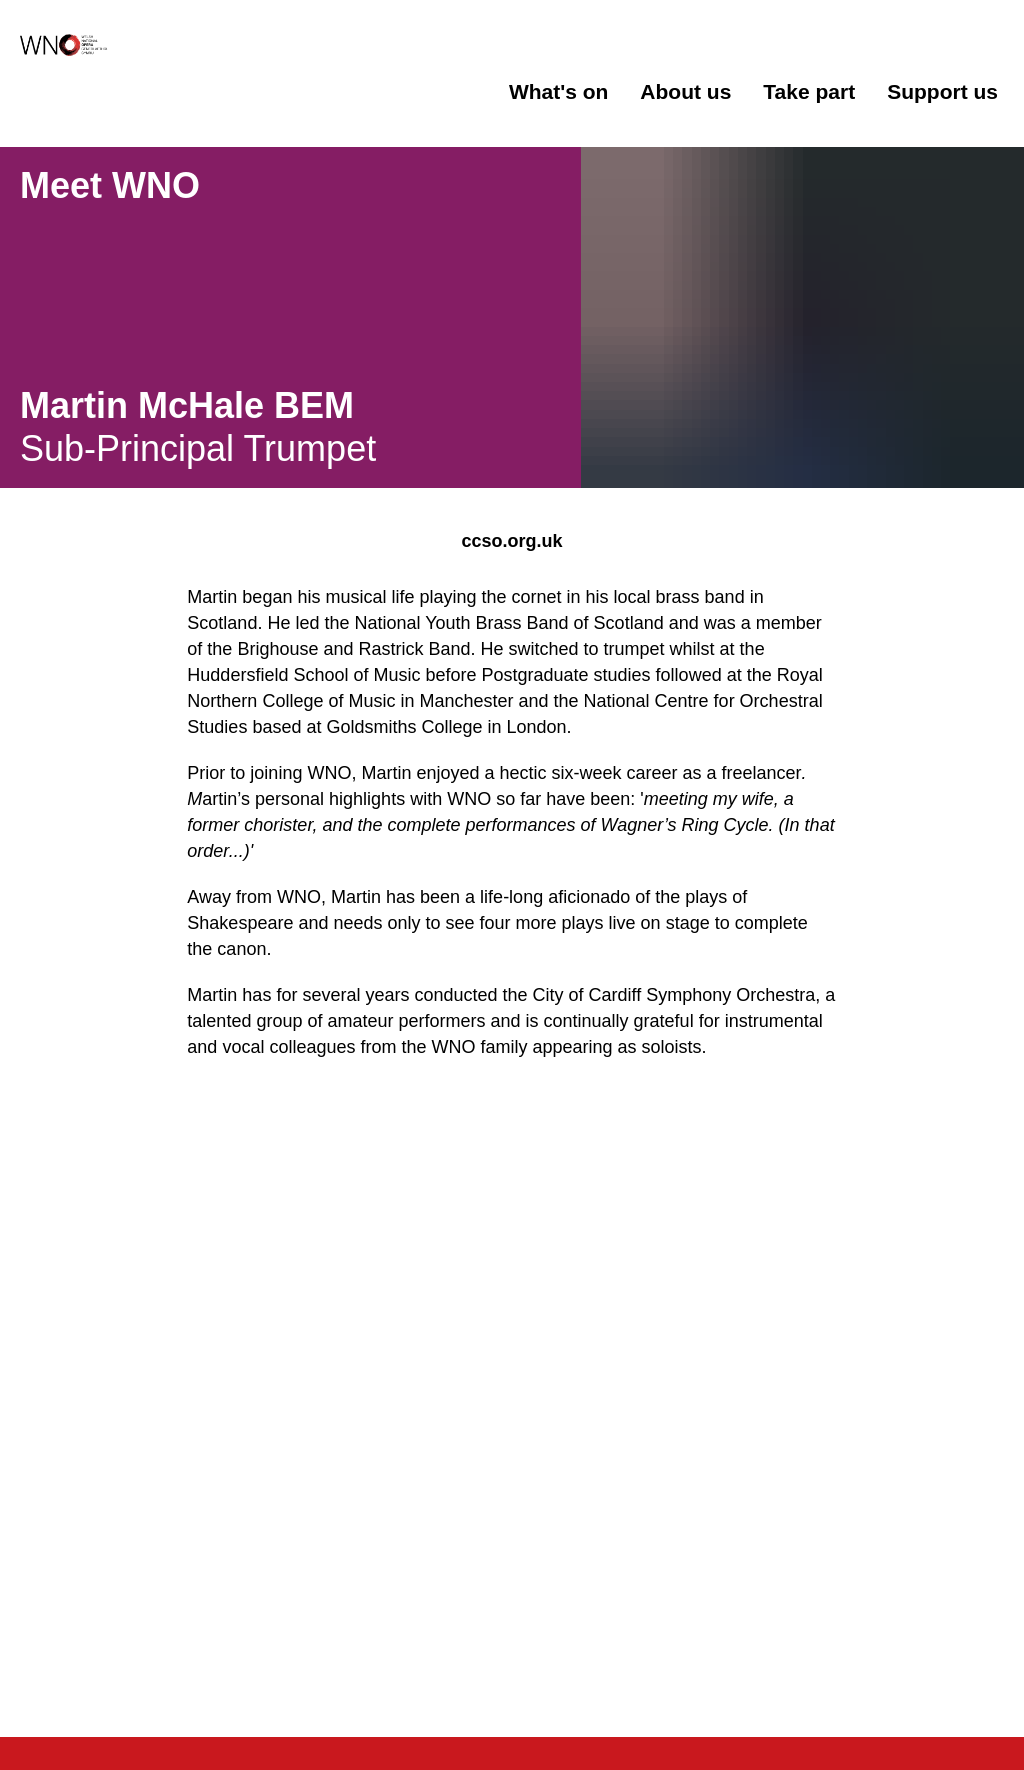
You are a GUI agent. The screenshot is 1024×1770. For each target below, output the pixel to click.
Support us (942, 91)
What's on (558, 91)
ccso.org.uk (511, 541)
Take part (809, 91)
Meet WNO (110, 186)
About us (685, 91)
